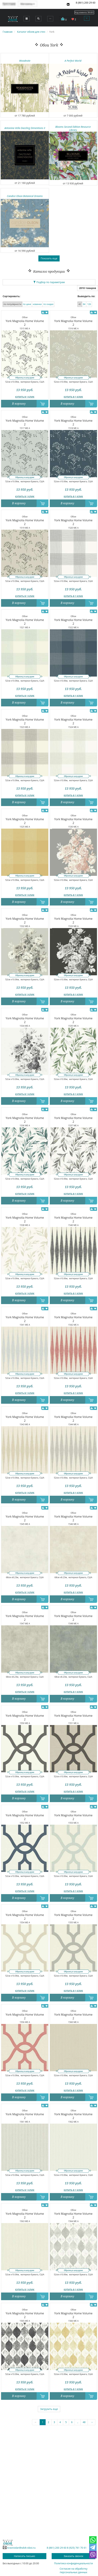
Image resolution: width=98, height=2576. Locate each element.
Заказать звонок (73, 2556)
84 (84, 304)
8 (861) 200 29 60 (85, 2)
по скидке (48, 304)
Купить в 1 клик (24, 396)
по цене (27, 304)
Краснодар (9, 3)
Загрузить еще (49, 2409)
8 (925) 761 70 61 (77, 2547)
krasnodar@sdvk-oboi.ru (19, 2548)
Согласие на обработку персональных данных (73, 2570)
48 (84, 2422)
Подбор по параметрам (49, 282)
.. (77, 2422)
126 (89, 304)
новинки (37, 304)
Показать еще (49, 258)
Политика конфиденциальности (73, 2563)
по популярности (12, 304)
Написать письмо (24, 2556)
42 (80, 304)
